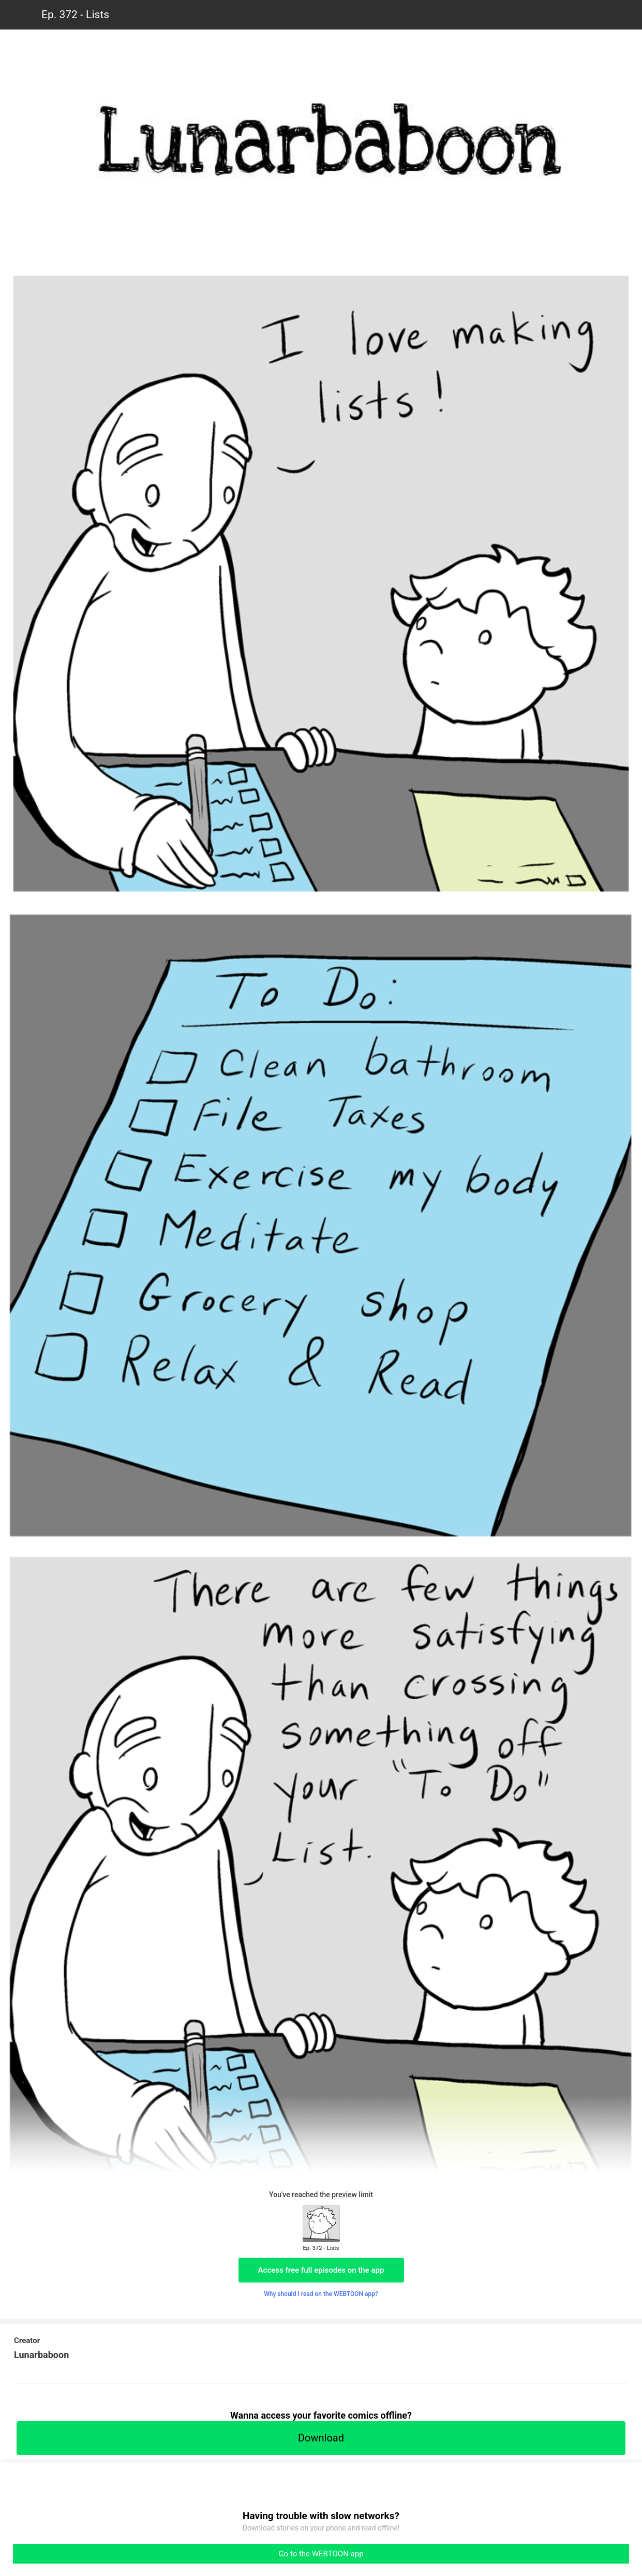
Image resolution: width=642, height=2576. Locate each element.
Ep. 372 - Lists (75, 14)
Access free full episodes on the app (321, 2270)
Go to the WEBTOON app (320, 2553)
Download (321, 2438)
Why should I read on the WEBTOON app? (321, 2294)
